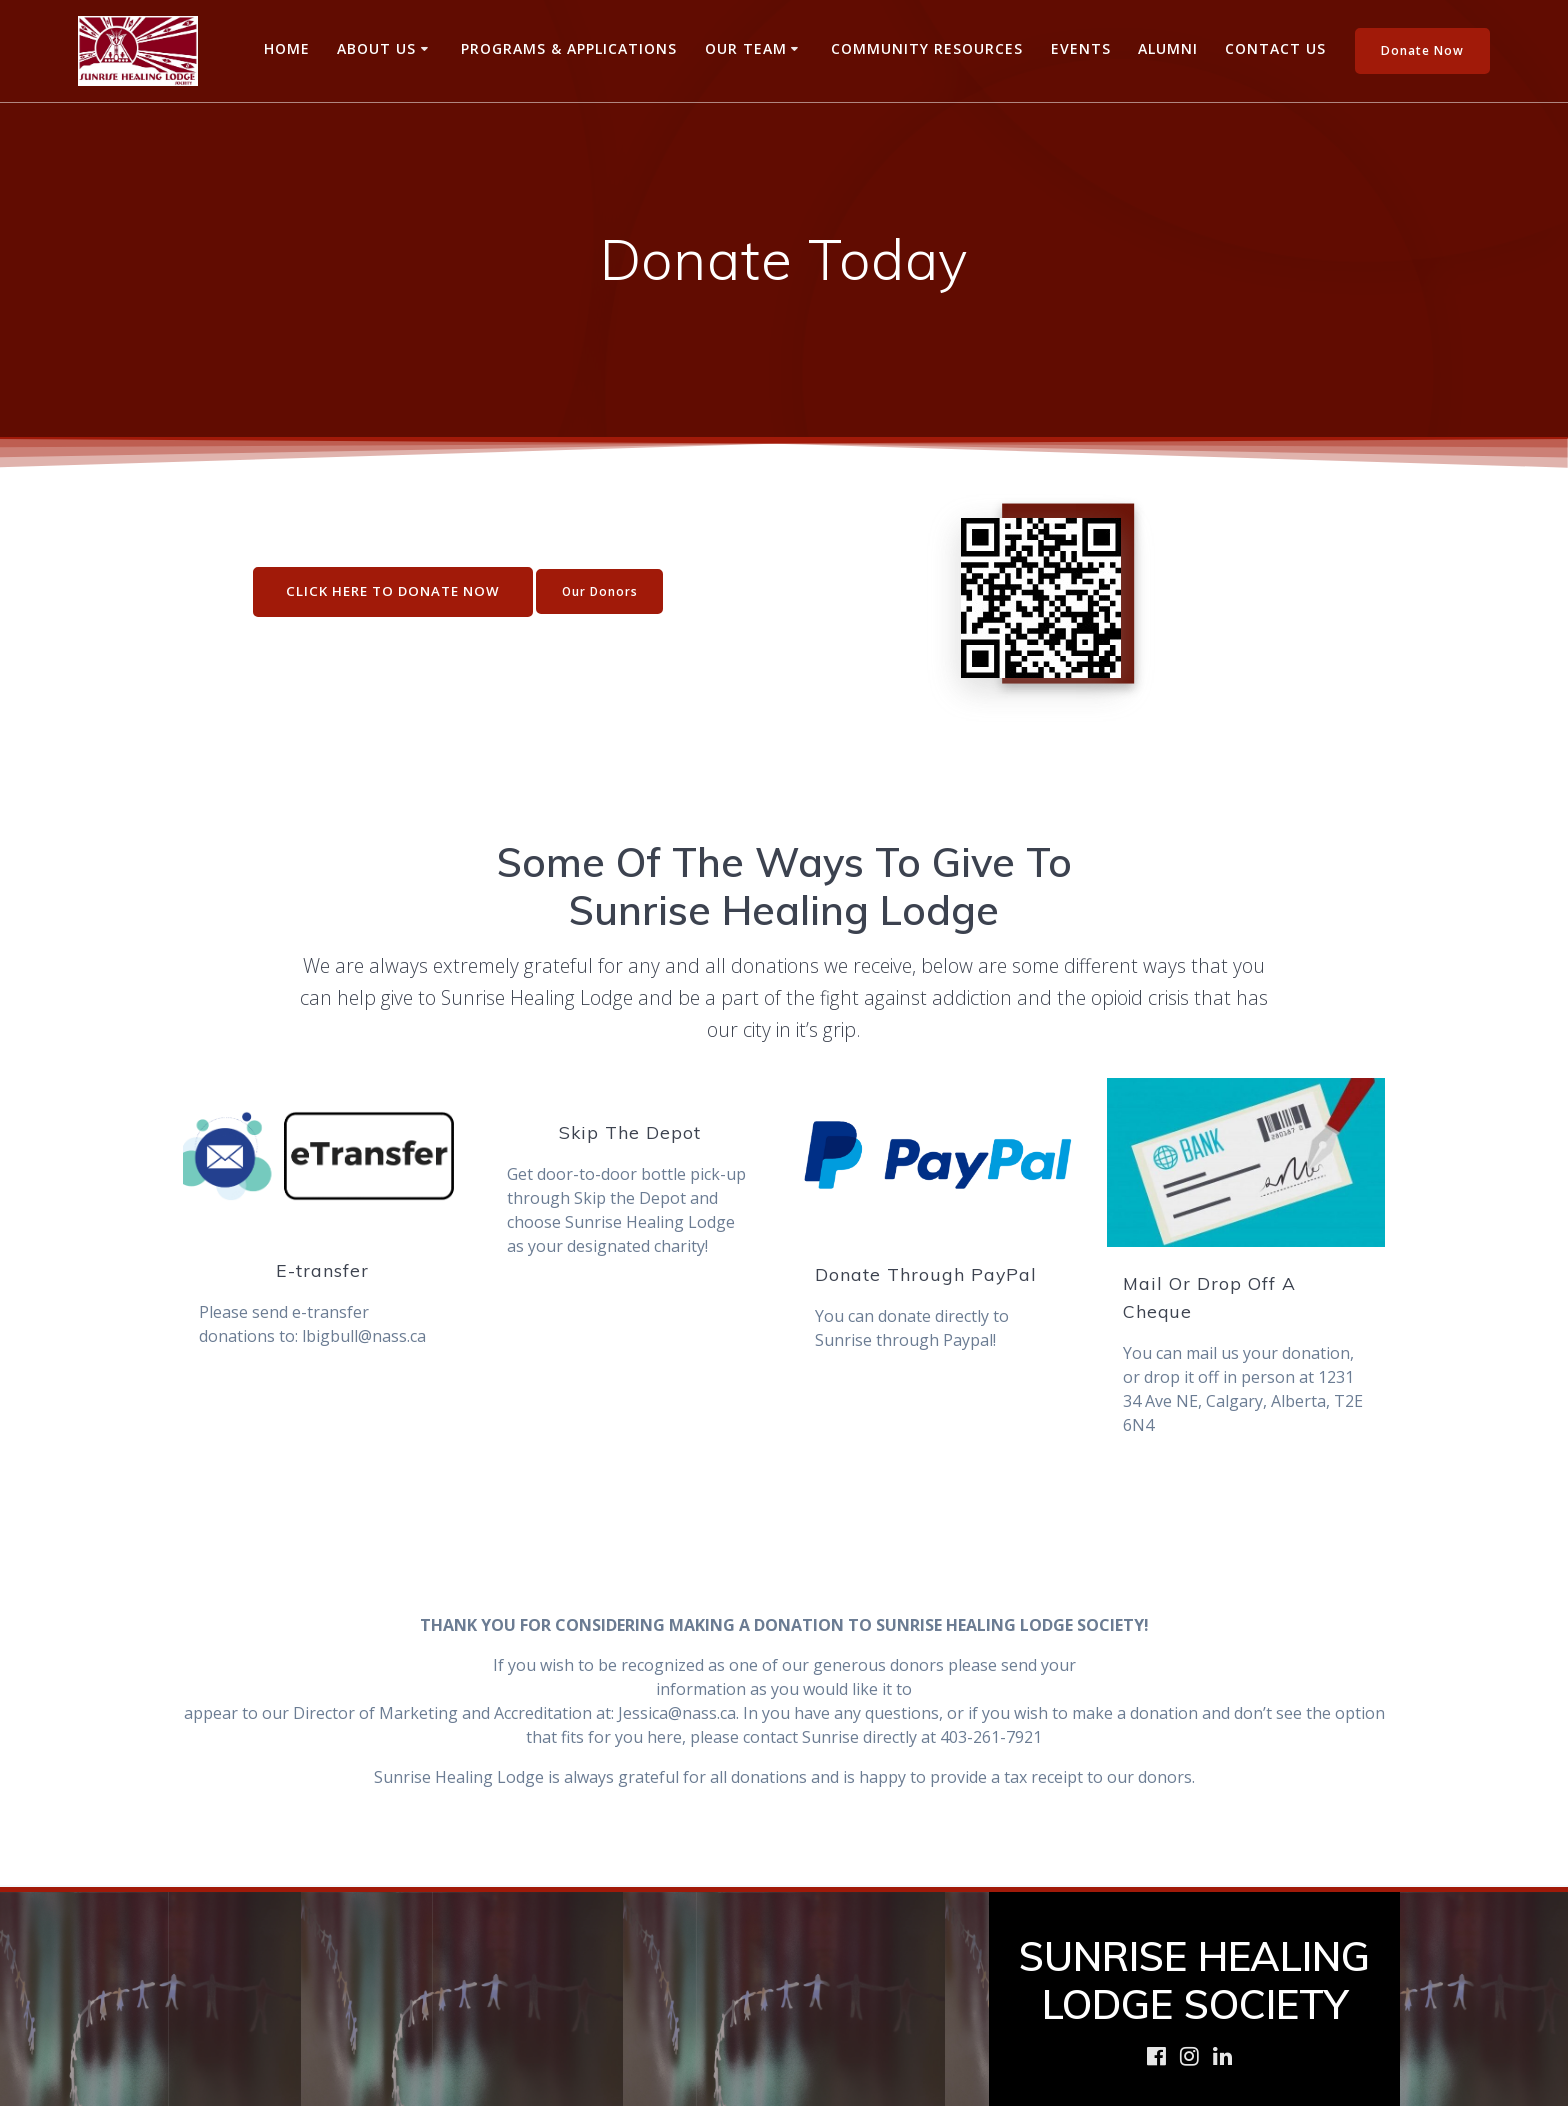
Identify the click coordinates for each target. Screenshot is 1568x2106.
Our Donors (598, 591)
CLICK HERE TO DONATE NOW (386, 591)
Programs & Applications (569, 48)
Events (1081, 48)
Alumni (1168, 48)
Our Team (746, 48)
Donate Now (1422, 50)
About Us (376, 48)
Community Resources (927, 48)
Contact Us (1275, 48)
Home (287, 48)
